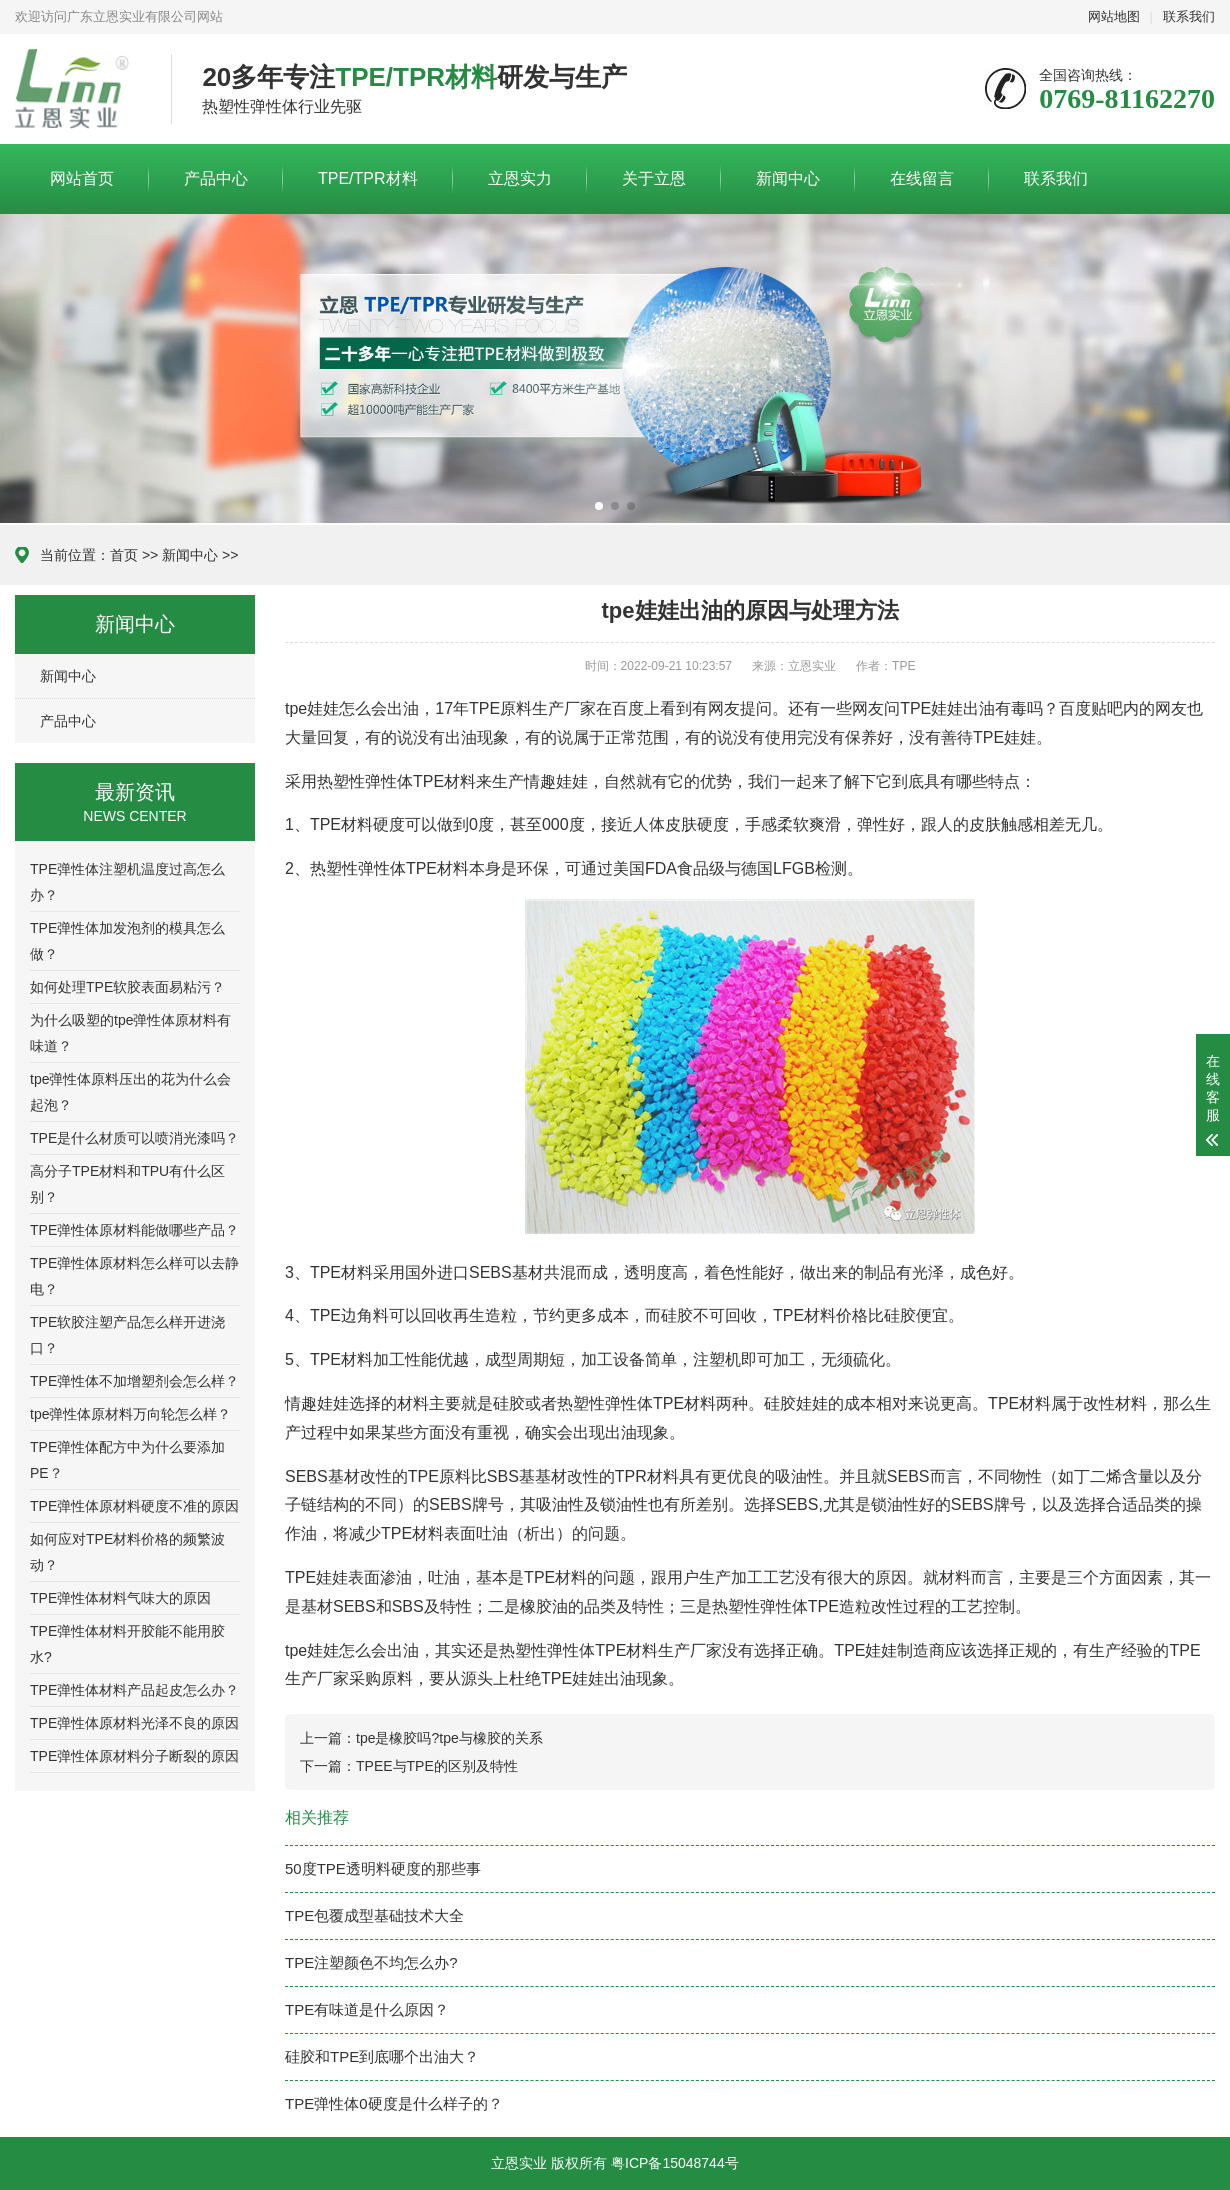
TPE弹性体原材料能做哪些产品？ (134, 1230)
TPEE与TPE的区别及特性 (437, 1766)
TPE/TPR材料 (368, 178)
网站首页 (82, 178)
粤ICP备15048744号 (675, 2163)
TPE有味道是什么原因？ (367, 2009)
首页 (124, 555)
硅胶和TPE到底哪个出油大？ (382, 2056)
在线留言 (922, 178)
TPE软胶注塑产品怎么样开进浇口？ (127, 1335)
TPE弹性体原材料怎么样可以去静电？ (134, 1276)
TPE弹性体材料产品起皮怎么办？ (134, 1690)
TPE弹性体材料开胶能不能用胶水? (127, 1644)
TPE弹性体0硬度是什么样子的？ (394, 2103)
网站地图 (1114, 16)
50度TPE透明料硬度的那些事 (383, 1868)
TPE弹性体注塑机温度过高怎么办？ (127, 882)
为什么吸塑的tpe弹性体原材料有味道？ (130, 1033)
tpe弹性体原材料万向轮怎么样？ (130, 1414)
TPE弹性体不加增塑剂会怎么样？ (134, 1381)
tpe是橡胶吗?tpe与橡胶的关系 (449, 1738)
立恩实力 (520, 178)
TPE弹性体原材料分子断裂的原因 (134, 1756)
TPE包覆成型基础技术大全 (374, 1915)
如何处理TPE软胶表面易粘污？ (127, 987)
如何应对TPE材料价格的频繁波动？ (127, 1552)
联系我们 (1189, 16)
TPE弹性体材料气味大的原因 (120, 1598)
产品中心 (216, 178)
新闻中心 (788, 178)
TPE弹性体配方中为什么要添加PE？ (127, 1460)
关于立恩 (654, 178)
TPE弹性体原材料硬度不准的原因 (134, 1506)
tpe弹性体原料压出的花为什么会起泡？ (130, 1092)
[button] (599, 506)
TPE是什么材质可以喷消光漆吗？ (134, 1138)
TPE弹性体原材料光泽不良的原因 (134, 1723)
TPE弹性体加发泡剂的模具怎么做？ (127, 941)
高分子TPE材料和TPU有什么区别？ (127, 1184)
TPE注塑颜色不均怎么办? (371, 1962)
